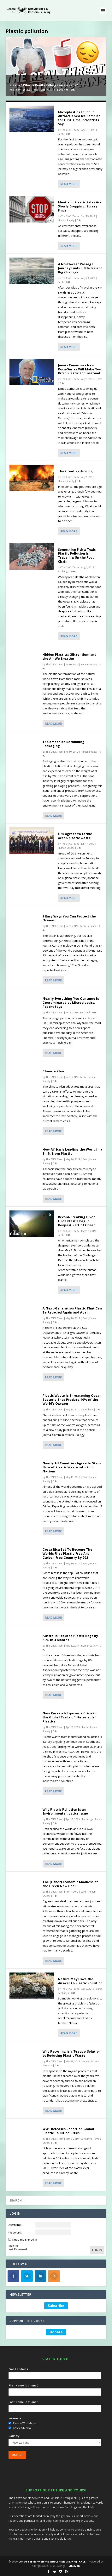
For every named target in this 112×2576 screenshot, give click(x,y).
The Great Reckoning (75, 471)
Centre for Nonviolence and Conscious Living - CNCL (52, 2561)
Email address (18, 2369)
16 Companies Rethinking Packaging (64, 744)
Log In (97, 2250)
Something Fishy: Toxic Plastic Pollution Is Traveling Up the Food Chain (77, 555)
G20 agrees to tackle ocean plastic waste (75, 836)
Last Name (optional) (23, 2402)
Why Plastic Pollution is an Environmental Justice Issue (65, 1811)
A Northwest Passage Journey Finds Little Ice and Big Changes (80, 268)
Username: (15, 2225)
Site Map (74, 2566)
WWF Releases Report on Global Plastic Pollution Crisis (68, 2131)
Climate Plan (53, 1071)
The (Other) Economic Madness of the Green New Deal (70, 1884)
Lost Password (17, 2249)
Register (13, 2246)
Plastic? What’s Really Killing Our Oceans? (43, 85)
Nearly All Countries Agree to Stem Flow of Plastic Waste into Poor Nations (72, 1467)
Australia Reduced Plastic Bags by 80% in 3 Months (70, 1638)
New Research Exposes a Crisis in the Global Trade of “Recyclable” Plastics (69, 1717)
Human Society (66, 220)
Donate (56, 2332)
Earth (61, 134)
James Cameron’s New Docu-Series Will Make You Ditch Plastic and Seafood (79, 369)
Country (14, 2436)
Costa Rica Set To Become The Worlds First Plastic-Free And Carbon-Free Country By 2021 (67, 1553)
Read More (68, 184)
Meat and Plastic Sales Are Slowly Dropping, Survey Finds (80, 206)
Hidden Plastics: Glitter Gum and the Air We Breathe (69, 656)
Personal (92, 926)
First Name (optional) (23, 2385)
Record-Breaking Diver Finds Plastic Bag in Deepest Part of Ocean (77, 1221)
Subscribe (56, 2305)
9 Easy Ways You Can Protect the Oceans (69, 918)
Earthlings (62, 89)
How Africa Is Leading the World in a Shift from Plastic (72, 1151)
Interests (15, 2418)
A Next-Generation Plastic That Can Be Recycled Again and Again (72, 1310)
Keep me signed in (24, 2239)
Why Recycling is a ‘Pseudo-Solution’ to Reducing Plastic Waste (72, 2053)
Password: (15, 2232)
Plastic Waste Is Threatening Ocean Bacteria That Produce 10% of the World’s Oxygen (72, 1399)
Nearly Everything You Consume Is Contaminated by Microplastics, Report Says (71, 1002)
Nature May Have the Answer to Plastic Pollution (80, 1981)
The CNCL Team (29, 89)
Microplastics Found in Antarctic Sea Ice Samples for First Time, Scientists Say (79, 118)
